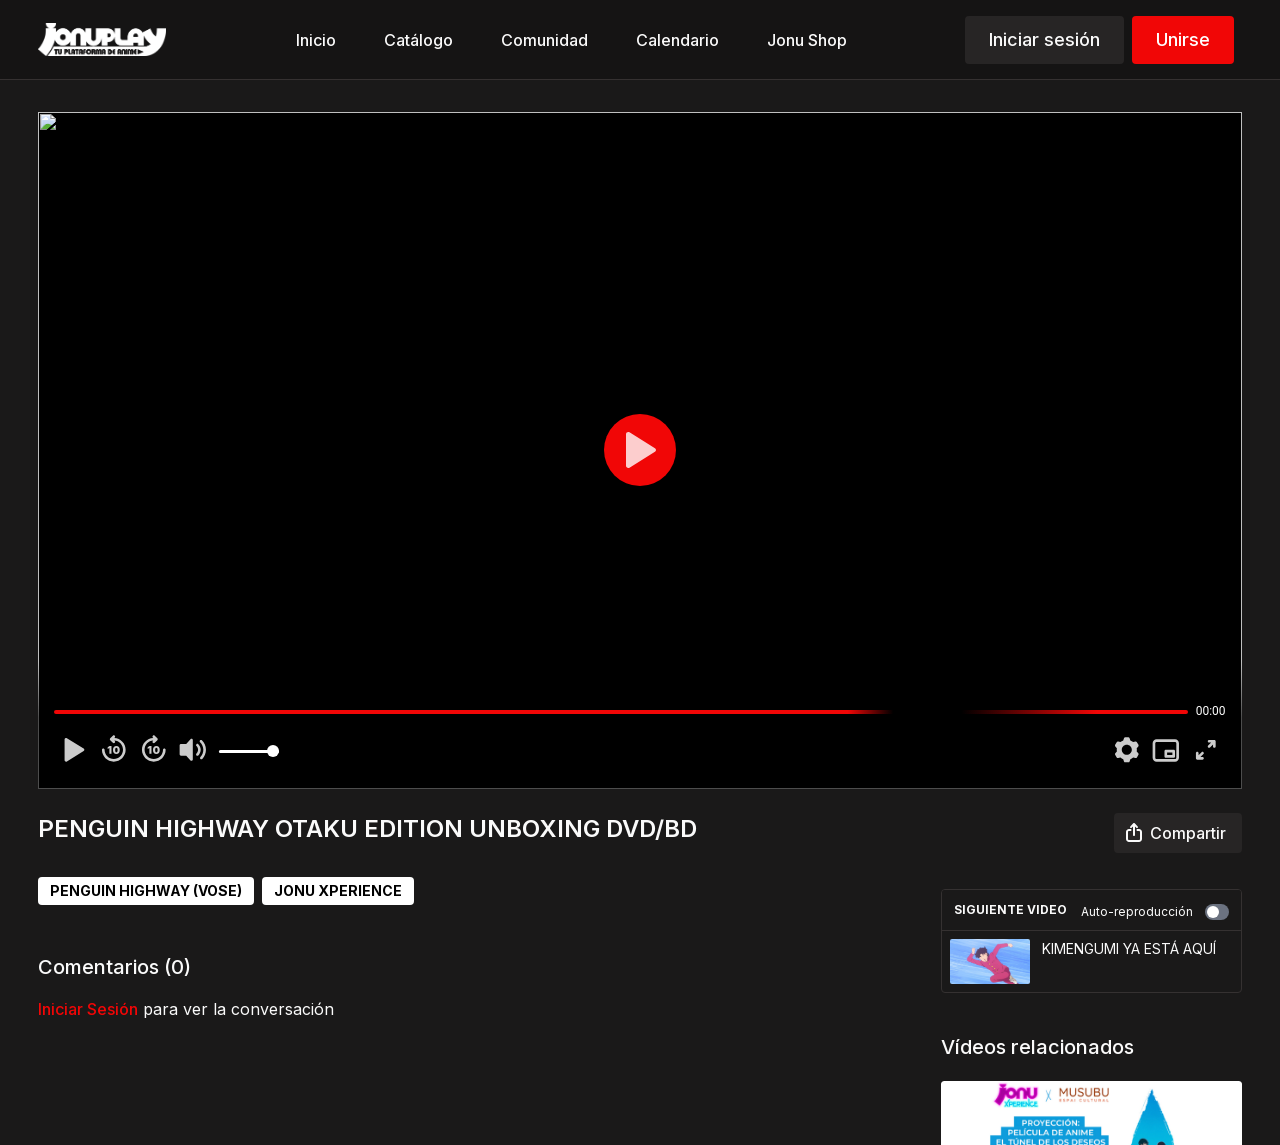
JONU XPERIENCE (338, 890)
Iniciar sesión (1044, 39)
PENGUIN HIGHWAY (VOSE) (146, 890)
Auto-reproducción (1155, 912)
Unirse (1183, 39)
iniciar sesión (88, 1009)
